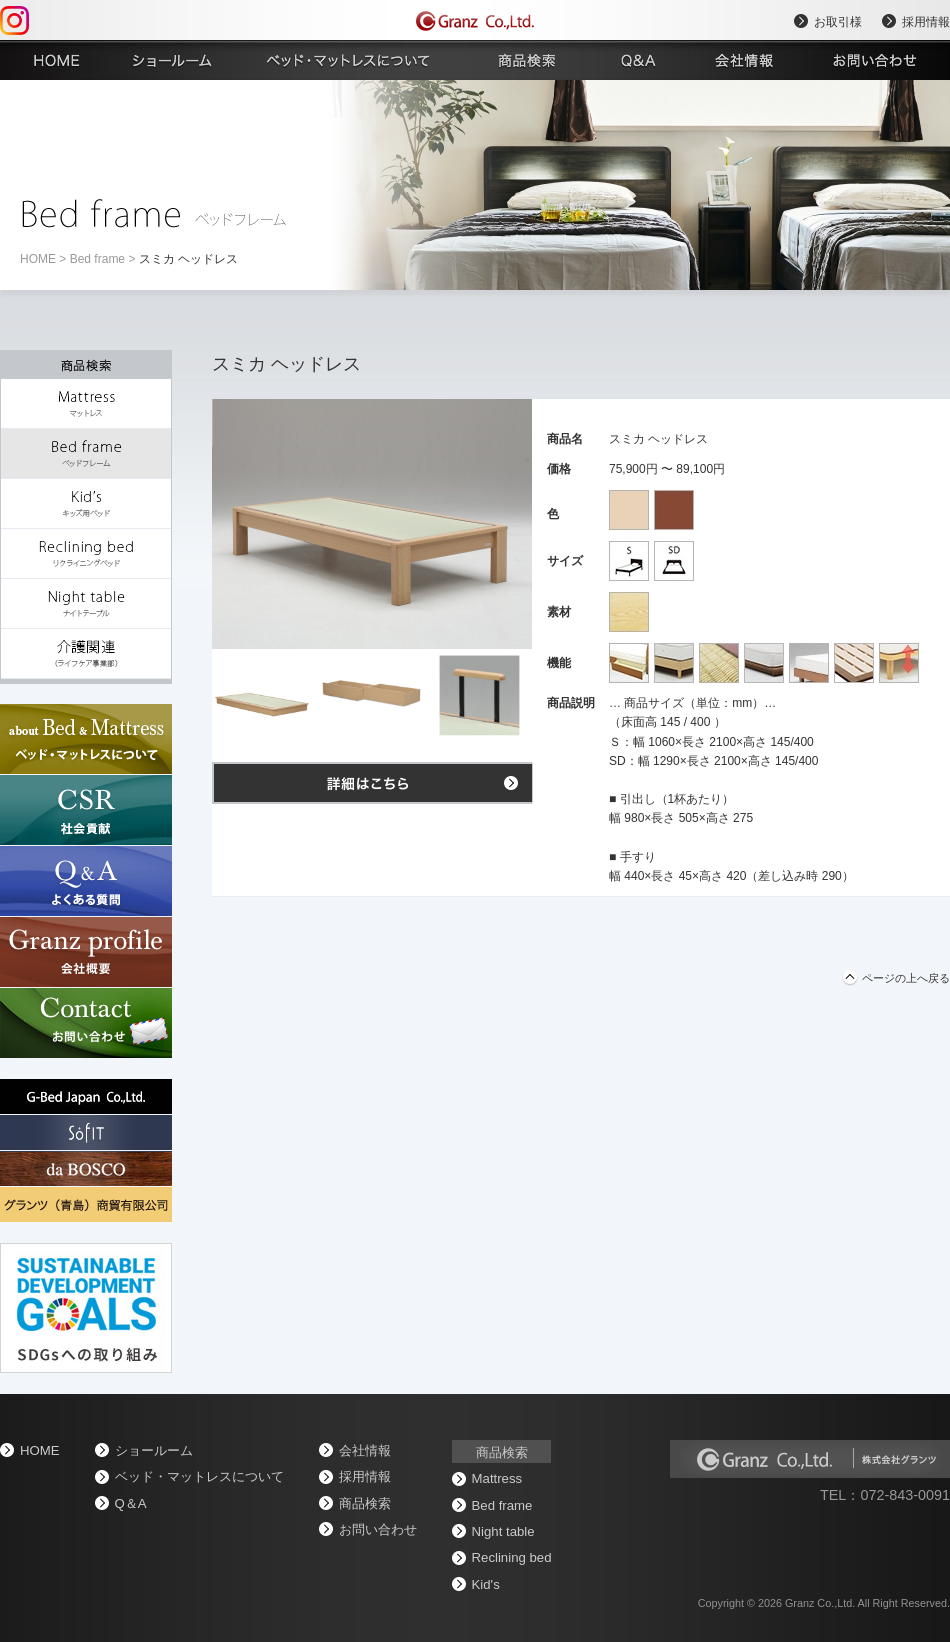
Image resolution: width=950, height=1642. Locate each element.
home (38, 259)
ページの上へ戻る (906, 978)
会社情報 (365, 1450)
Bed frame (97, 259)
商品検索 (365, 1503)
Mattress (497, 1478)
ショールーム (154, 1450)
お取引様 (838, 22)
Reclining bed (512, 1557)
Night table (503, 1531)
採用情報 (926, 22)
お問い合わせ (378, 1529)
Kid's (486, 1584)
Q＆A (131, 1503)
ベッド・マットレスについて (199, 1476)
